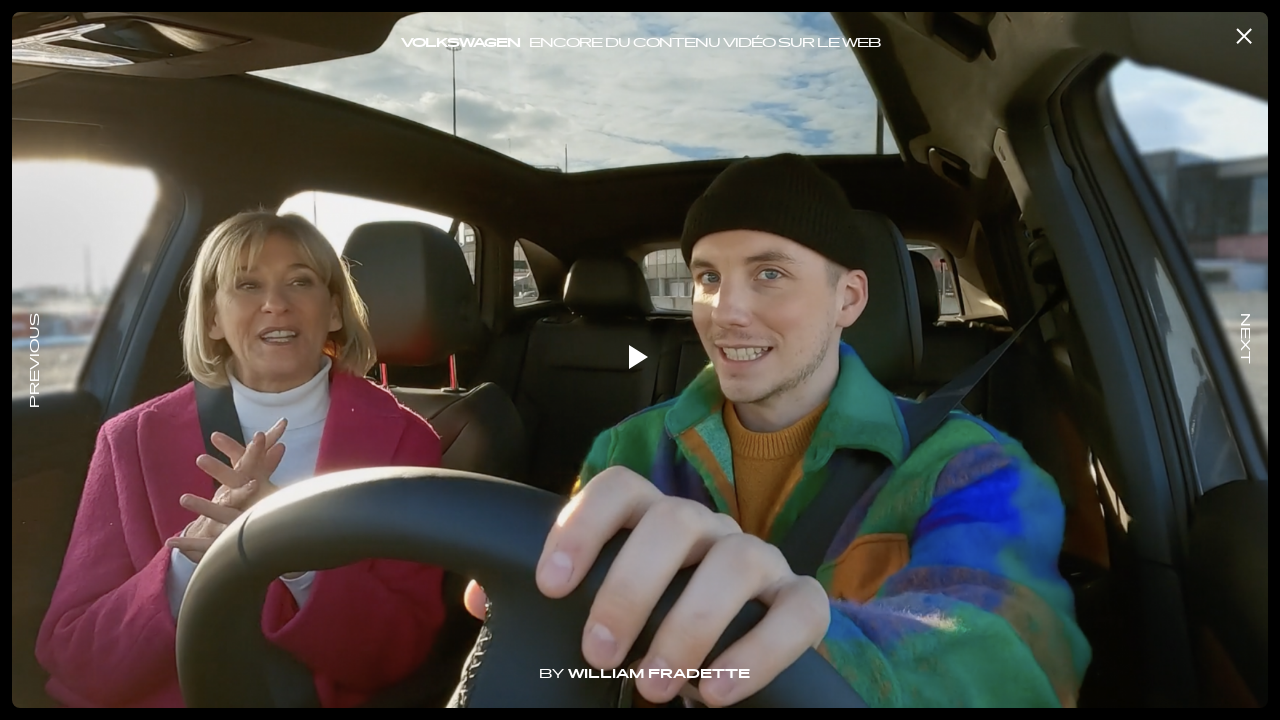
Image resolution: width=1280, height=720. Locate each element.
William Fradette (659, 675)
